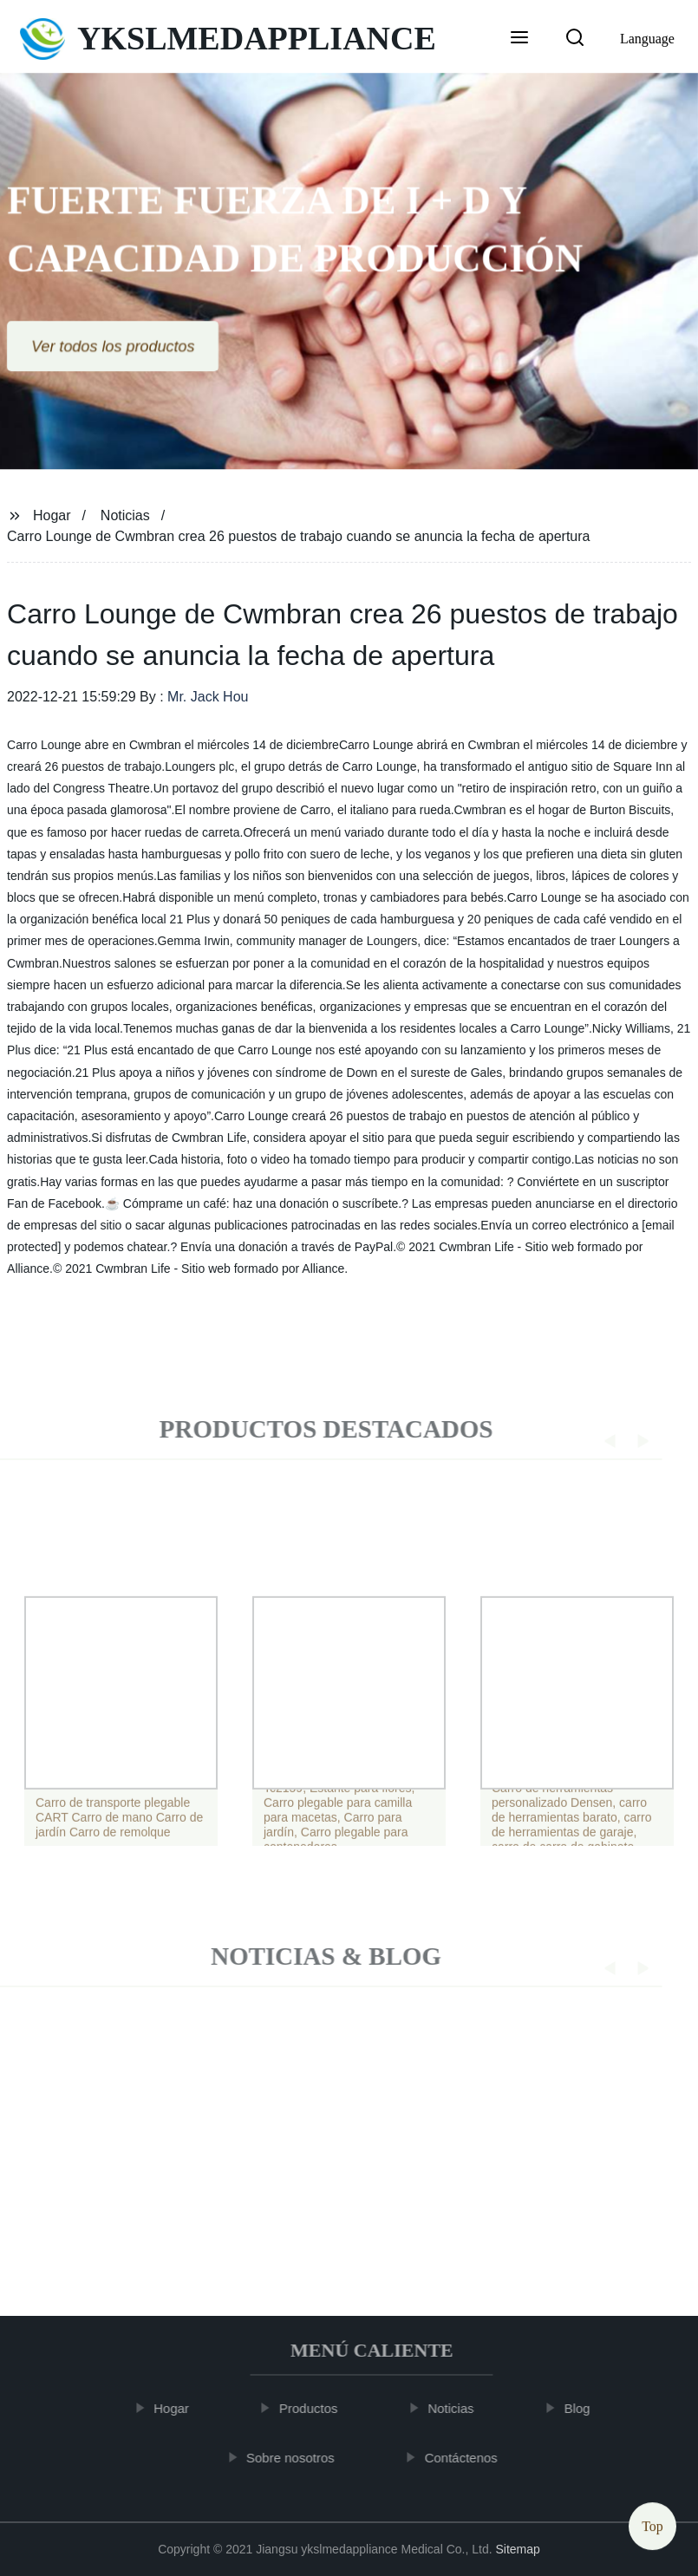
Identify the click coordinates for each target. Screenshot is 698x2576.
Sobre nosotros (299, 2457)
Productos (317, 2408)
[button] (519, 39)
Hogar (52, 515)
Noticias (125, 515)
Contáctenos (470, 2457)
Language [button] (647, 38)
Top (652, 2523)
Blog (586, 2408)
